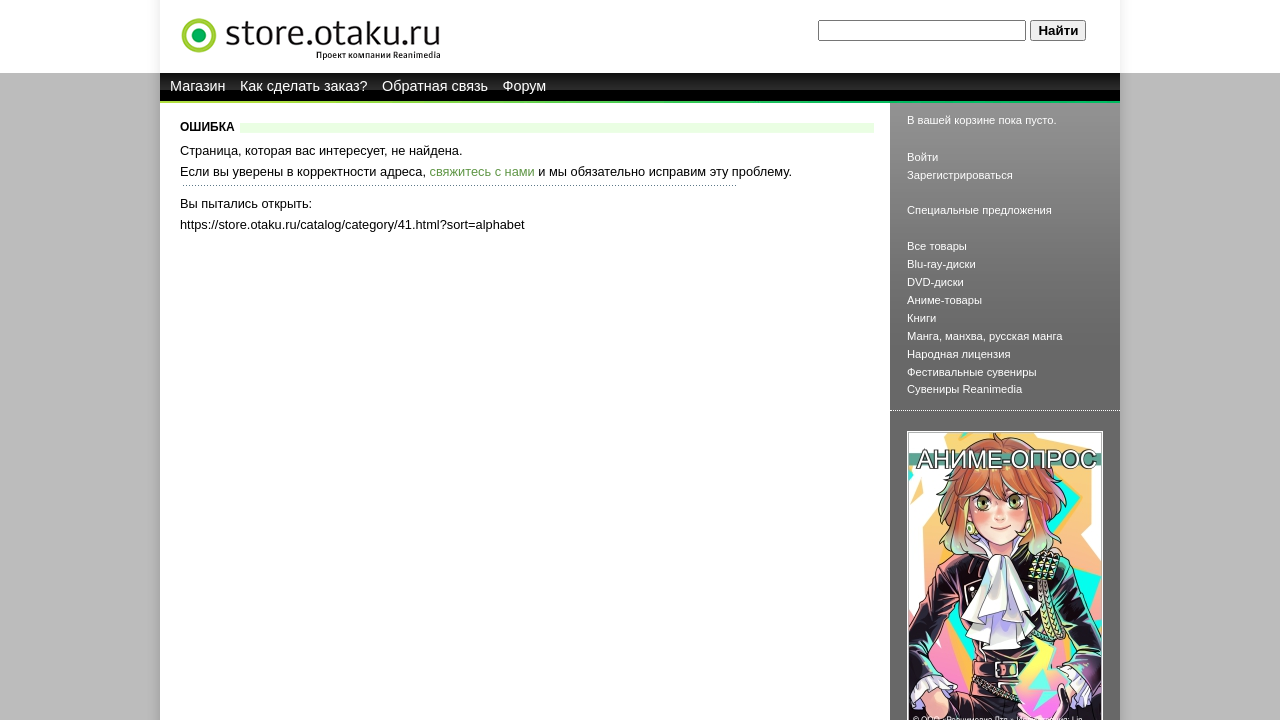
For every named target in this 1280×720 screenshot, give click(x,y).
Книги (921, 318)
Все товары (937, 246)
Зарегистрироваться (960, 175)
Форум (525, 86)
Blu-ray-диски (941, 264)
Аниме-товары (944, 300)
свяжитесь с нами (482, 171)
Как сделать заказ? (304, 86)
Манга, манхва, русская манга (985, 336)
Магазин (198, 86)
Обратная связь (435, 86)
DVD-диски (935, 282)
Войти (922, 157)
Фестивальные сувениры (972, 372)
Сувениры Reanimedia (964, 389)
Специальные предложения (979, 210)
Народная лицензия (959, 354)
